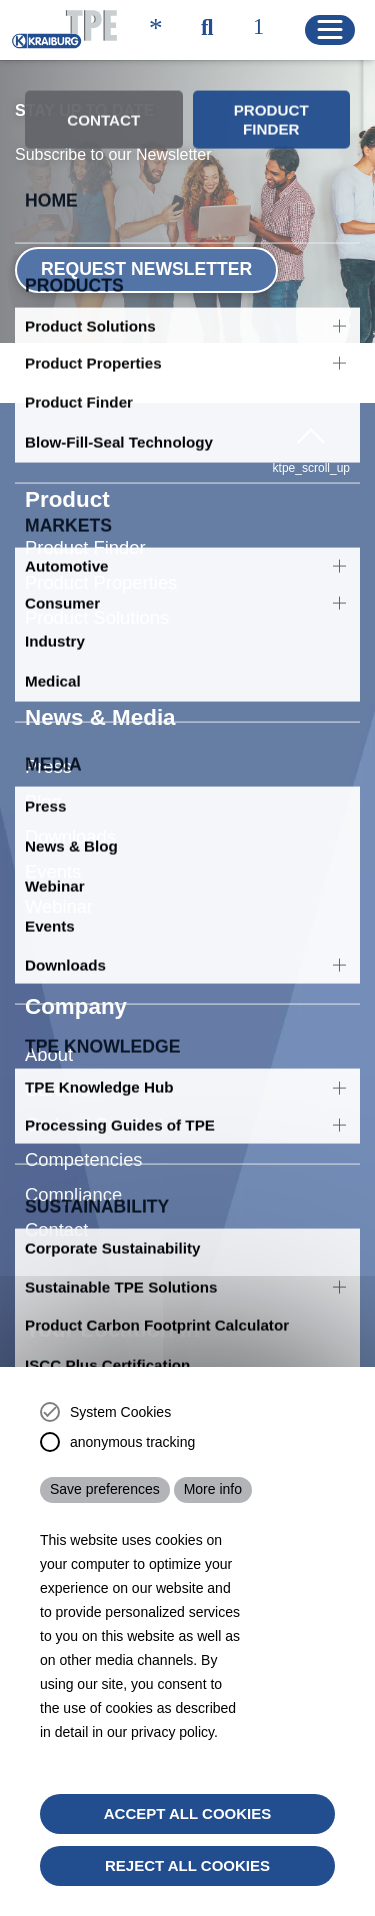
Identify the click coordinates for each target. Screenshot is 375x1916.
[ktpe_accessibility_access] (156, 29)
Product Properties (101, 552)
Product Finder (85, 517)
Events (53, 841)
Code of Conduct (94, 1094)
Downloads (70, 806)
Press (48, 736)
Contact (56, 1199)
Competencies (84, 1129)
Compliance (73, 1164)
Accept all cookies (188, 1813)
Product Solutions (97, 587)
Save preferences (105, 1489)
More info (213, 1489)
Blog (43, 771)
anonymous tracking (132, 1442)
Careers (57, 1059)
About (49, 1024)
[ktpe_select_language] (267, 29)
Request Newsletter (146, 269)
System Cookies (120, 1412)
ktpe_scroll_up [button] (311, 448)
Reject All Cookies (187, 1865)
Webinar (59, 876)
